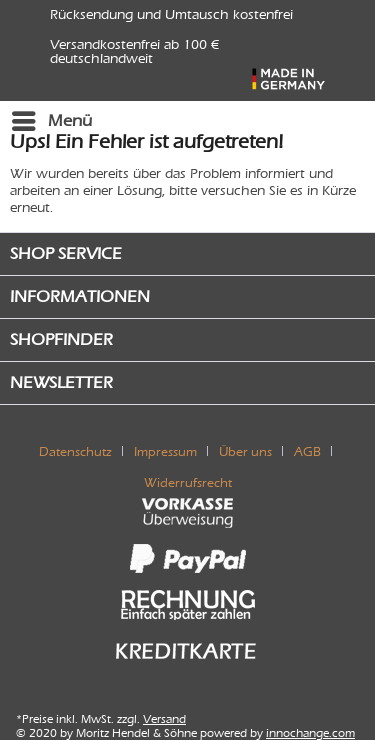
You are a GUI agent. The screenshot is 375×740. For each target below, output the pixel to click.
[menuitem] (51, 121)
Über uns (245, 451)
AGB (307, 451)
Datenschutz (75, 451)
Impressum (165, 451)
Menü (52, 117)
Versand (164, 719)
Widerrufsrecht (188, 482)
